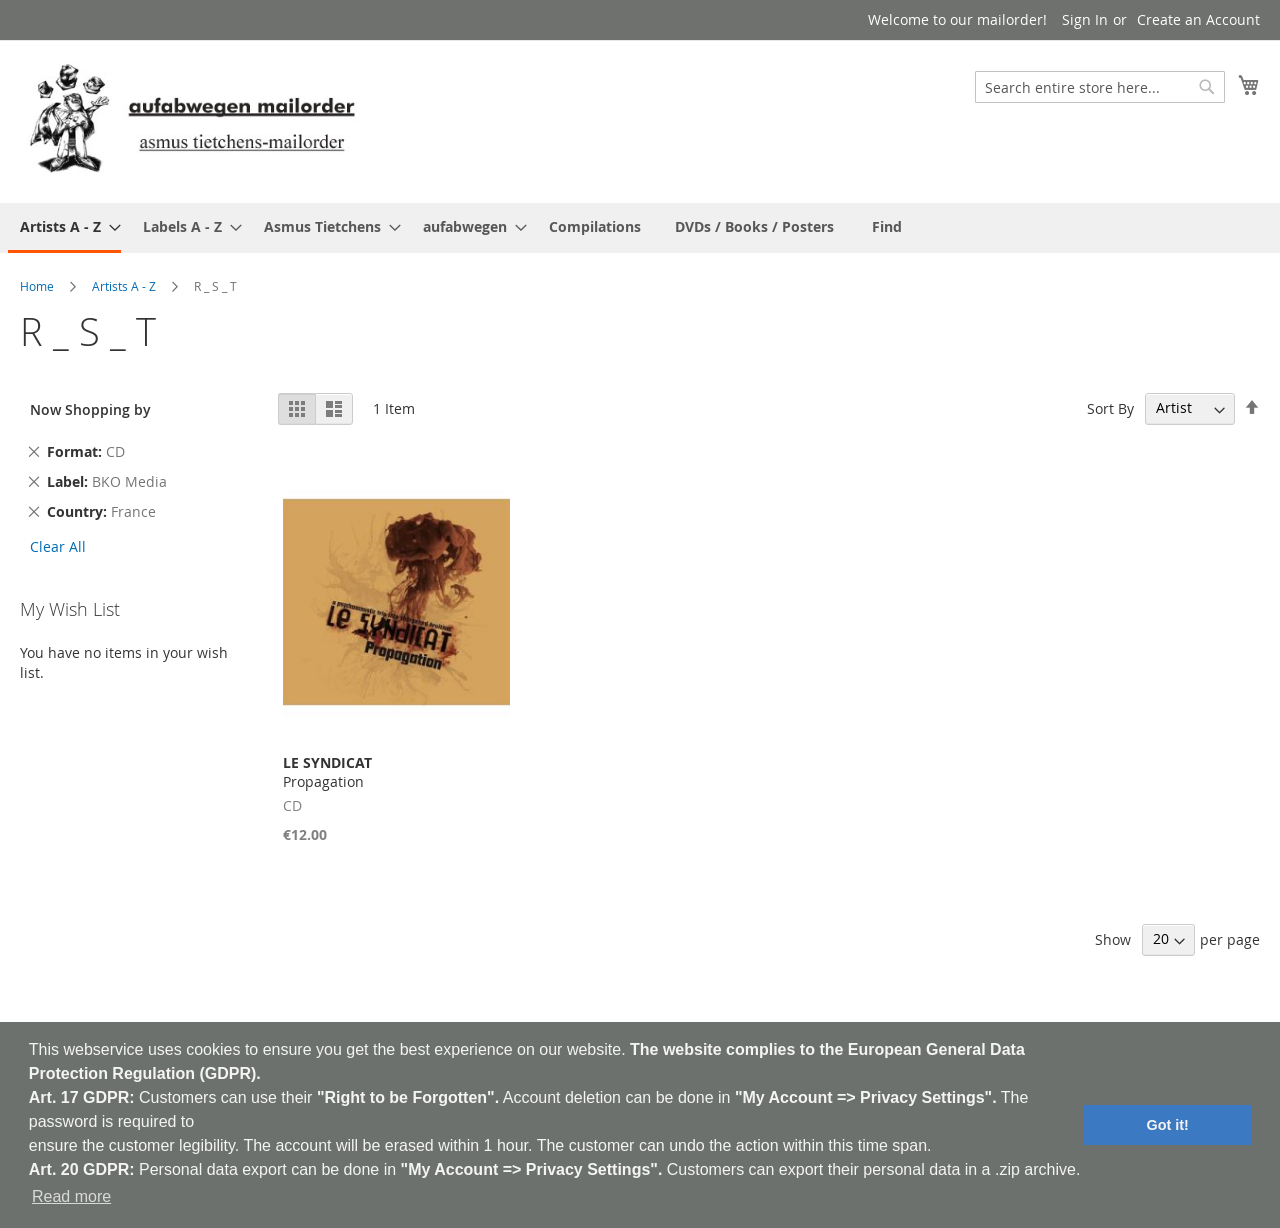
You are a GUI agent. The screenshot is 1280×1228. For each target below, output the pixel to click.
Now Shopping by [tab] (90, 409)
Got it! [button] (1168, 1125)
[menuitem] (64, 228)
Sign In (1085, 19)
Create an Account (1198, 19)
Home (37, 286)
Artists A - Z (124, 286)
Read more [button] (71, 1196)
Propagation (327, 772)
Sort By (1110, 407)
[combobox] (1100, 87)
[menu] (640, 228)
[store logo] (192, 120)
